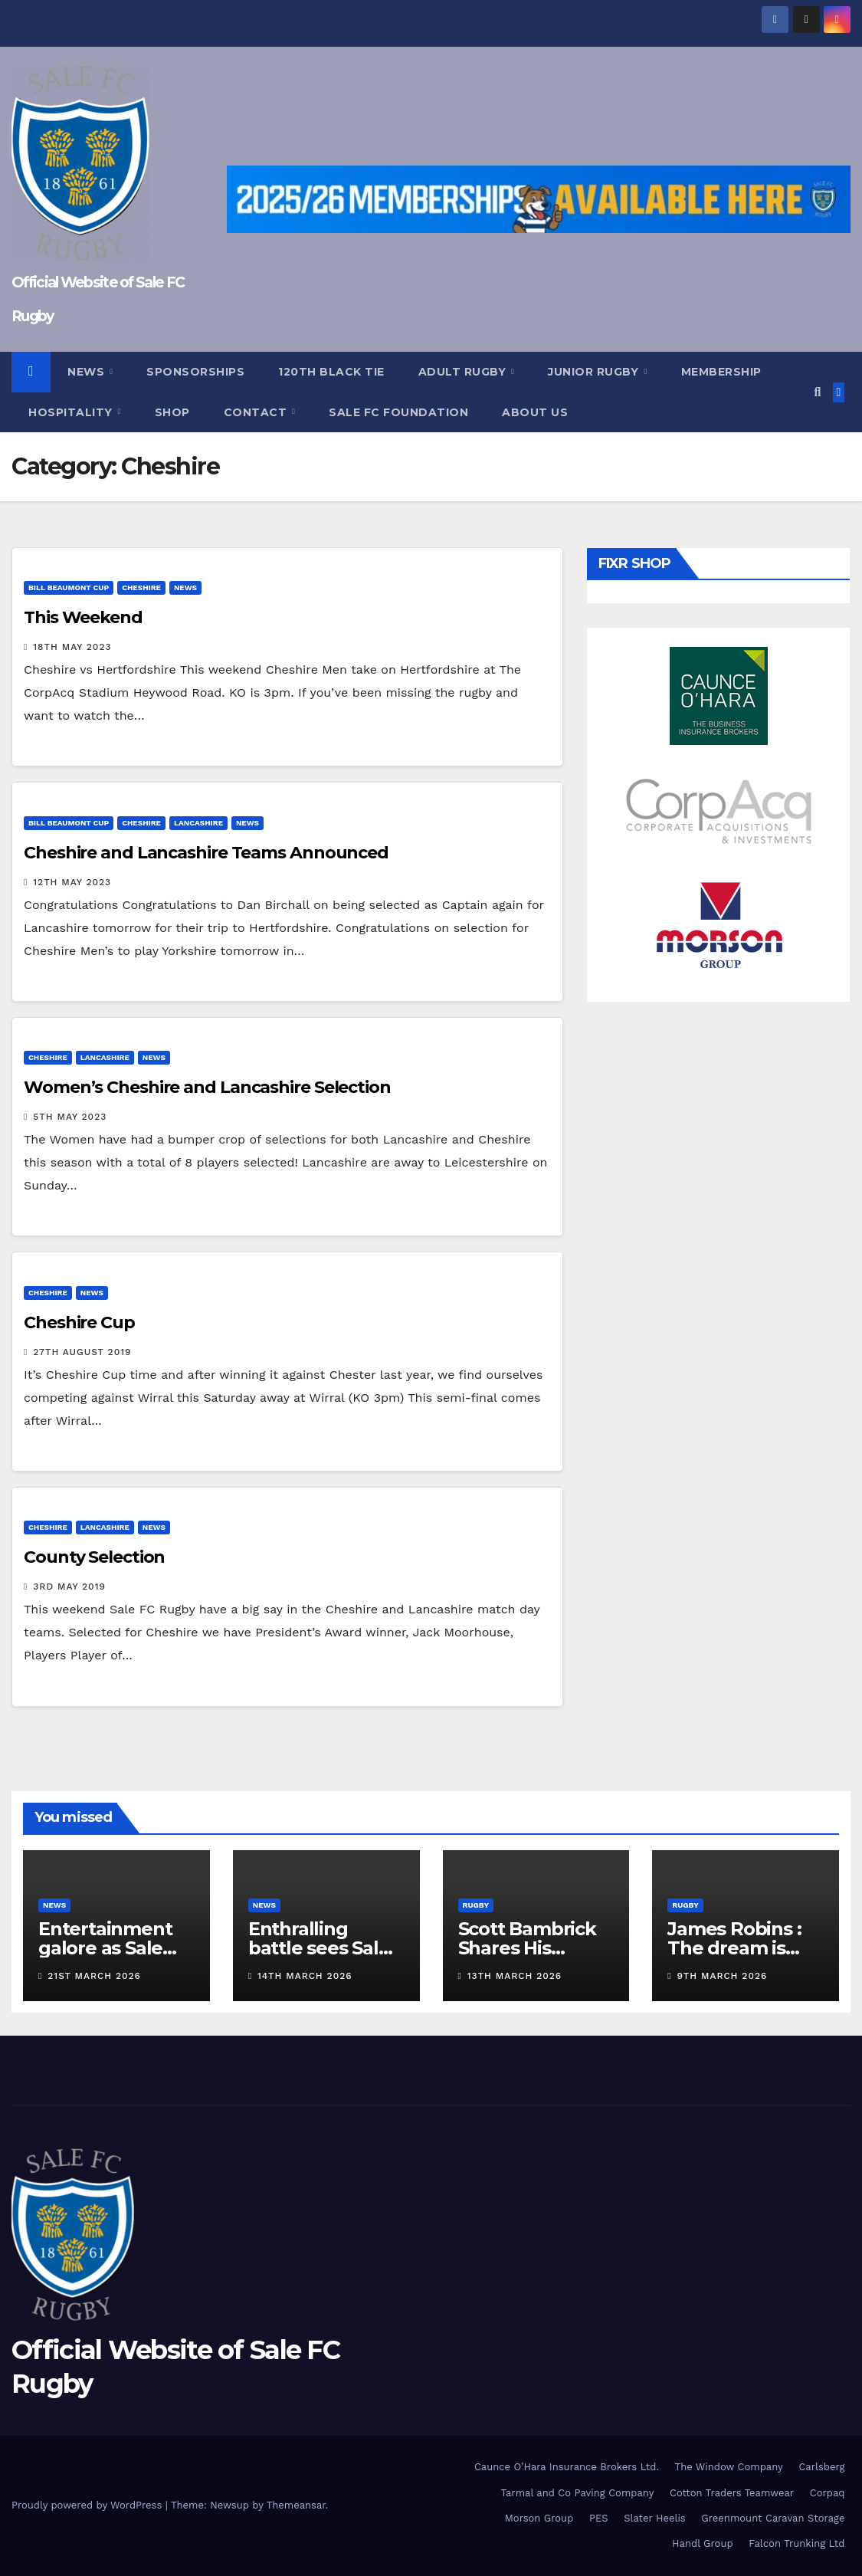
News (87, 372)
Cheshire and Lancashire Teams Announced (206, 852)
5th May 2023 (70, 1116)
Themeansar (296, 2505)
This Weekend (83, 617)
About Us (535, 412)
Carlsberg (821, 2467)
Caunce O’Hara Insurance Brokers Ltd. (566, 2467)
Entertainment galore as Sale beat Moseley (105, 1948)
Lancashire (198, 823)
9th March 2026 (722, 1976)
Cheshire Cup (79, 1322)
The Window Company (729, 2467)
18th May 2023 (72, 647)
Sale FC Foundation (398, 412)
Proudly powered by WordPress (88, 2505)
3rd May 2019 (69, 1586)
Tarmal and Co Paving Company (577, 2493)
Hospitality (72, 412)
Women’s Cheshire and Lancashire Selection (207, 1087)
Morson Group (539, 2518)
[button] (817, 392)
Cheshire (141, 587)
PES (598, 2518)
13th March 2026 (514, 1976)
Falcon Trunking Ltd (796, 2543)
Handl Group (702, 2543)
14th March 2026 (304, 1976)
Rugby (476, 1905)
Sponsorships (195, 372)
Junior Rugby (595, 372)
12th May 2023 (72, 882)
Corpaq (827, 2493)
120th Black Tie (331, 372)
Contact (257, 412)
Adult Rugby (464, 372)
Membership (721, 372)
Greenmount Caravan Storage (772, 2518)
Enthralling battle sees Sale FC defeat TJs (319, 1948)
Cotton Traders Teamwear (732, 2493)
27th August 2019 (82, 1352)
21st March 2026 (94, 1976)
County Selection (94, 1557)
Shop (172, 412)
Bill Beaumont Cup (68, 587)
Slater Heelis (655, 2518)
